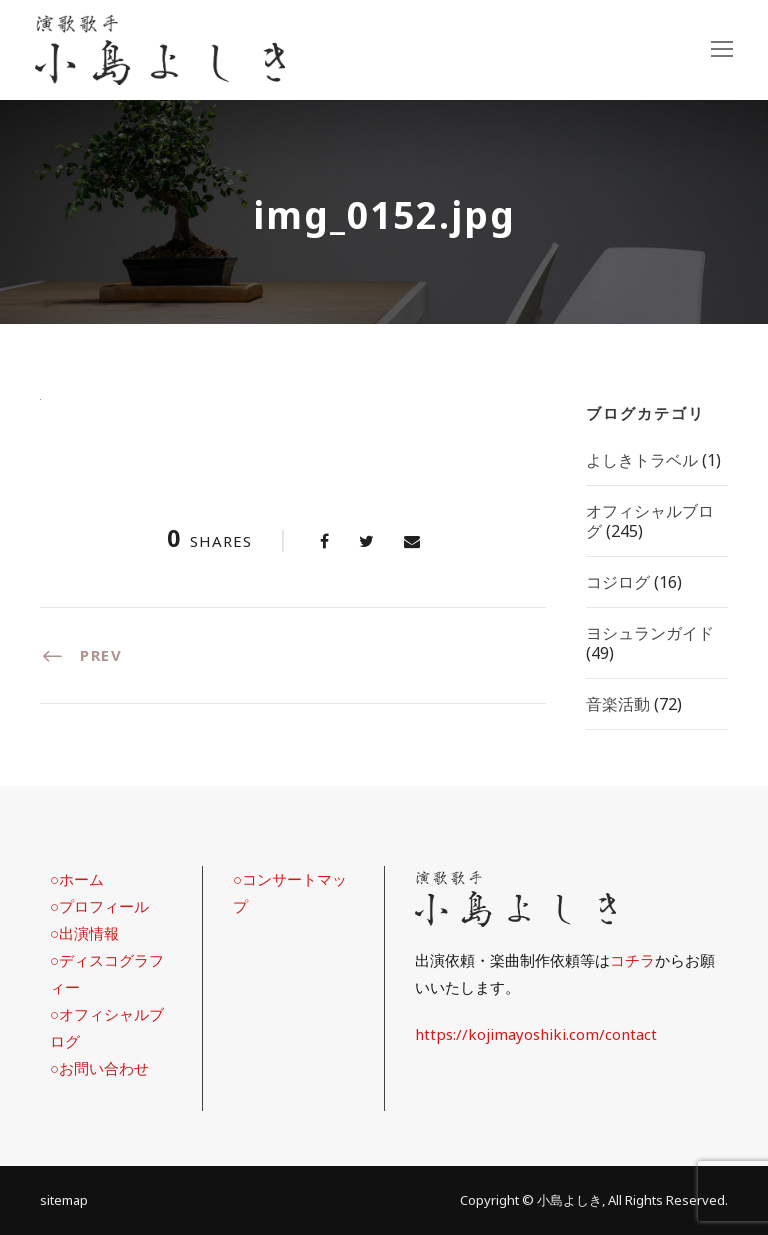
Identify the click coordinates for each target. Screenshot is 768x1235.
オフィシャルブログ (650, 521)
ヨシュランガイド (650, 633)
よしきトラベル (642, 460)
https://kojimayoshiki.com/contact (536, 1034)
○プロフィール (99, 906)
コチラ (632, 960)
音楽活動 (618, 704)
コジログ (618, 582)
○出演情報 (84, 933)
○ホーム (77, 879)
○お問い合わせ (99, 1068)
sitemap (64, 1200)
